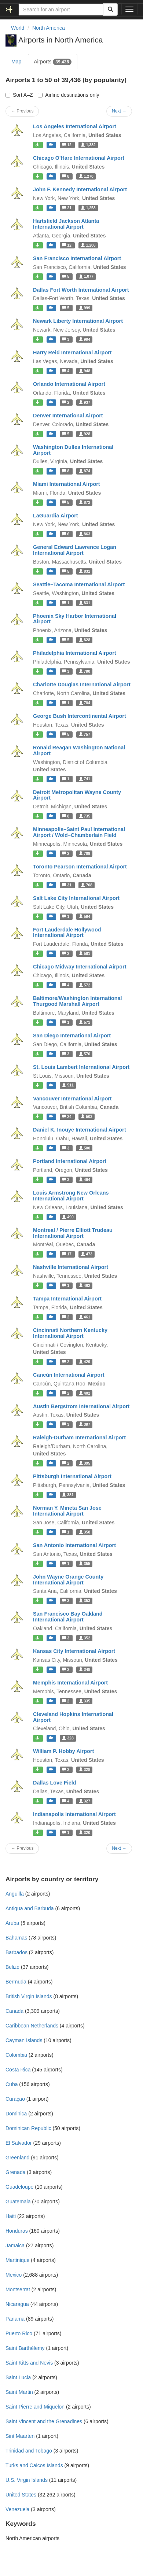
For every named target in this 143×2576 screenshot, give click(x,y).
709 (84, 853)
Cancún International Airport (68, 1375)
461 (84, 1317)
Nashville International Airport (70, 1267)
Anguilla (15, 1894)
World (17, 28)
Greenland (17, 2157)
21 (67, 208)
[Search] (110, 9)
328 (67, 1738)
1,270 (86, 176)
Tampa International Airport (67, 1299)
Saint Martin (19, 2392)
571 (84, 1022)
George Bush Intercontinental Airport (79, 716)
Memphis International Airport (70, 1683)
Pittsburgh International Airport (72, 1476)
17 (67, 1254)
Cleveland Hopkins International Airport (73, 1717)
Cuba (12, 2084)
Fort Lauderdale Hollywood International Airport (67, 932)
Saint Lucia (18, 2377)
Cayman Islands (24, 2040)
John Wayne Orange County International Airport (68, 1580)
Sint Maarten (20, 2436)
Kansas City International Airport (74, 1651)
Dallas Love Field (54, 1783)
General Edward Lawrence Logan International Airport (74, 550)
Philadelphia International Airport (74, 653)
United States (21, 2495)
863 (84, 534)
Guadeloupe (19, 2187)
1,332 (88, 145)
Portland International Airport (69, 1161)
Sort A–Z (19, 95)
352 (84, 1638)
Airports (53, 62)
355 (84, 1563)
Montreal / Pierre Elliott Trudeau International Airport (73, 1233)
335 (84, 1701)
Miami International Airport (66, 484)
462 (84, 1285)
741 (84, 779)
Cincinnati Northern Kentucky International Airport (70, 1333)
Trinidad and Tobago (29, 2451)
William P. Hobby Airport (63, 1751)
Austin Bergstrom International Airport (81, 1406)
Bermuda (16, 1982)
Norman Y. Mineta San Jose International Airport (67, 1511)
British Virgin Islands (29, 1996)
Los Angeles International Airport (74, 126)
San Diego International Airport (72, 1035)
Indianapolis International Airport (74, 1814)
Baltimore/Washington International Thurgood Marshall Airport (77, 1001)
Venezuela (17, 2509)
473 (86, 1254)
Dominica (16, 2113)
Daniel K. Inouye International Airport (79, 1130)
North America (48, 28)
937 (84, 402)
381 (67, 1494)
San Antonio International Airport (74, 1545)
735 (84, 816)
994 (84, 339)
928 (84, 434)
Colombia (16, 2055)
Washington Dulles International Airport (73, 450)
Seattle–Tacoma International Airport (79, 584)
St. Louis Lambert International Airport (81, 1067)
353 (84, 1600)
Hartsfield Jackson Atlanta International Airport (66, 224)
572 (84, 985)
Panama (15, 2319)
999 (84, 308)
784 (84, 703)
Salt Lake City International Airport (76, 898)
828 (84, 640)
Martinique (17, 2260)
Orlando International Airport (69, 384)
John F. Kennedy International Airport (80, 189)
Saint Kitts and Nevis (29, 2363)
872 (84, 502)
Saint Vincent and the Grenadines (44, 2421)
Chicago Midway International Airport (79, 967)
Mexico (14, 2275)
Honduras (17, 2231)
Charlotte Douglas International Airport (82, 684)
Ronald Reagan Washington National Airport (79, 750)
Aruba (12, 1923)
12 (67, 145)
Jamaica (15, 2245)
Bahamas (16, 1938)
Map (16, 61)
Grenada (15, 2172)
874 (84, 471)
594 (84, 916)
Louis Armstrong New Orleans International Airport (71, 1196)
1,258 (88, 208)
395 (84, 1463)
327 (84, 1801)
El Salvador (19, 2143)
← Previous (22, 111)
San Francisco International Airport (77, 258)
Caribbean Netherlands (32, 2026)
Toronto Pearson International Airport (80, 867)
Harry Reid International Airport (72, 352)
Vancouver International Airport (72, 1098)
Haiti (11, 2216)
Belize (12, 1967)
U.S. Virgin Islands (27, 2480)
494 (84, 1179)
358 (84, 1532)
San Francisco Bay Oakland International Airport (68, 1617)
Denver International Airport (68, 415)
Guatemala (18, 2201)
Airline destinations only (68, 95)
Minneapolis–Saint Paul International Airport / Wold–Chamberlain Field (79, 832)
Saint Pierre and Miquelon (35, 2407)
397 (84, 1424)
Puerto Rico (19, 2333)
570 (84, 1054)
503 (86, 1116)
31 (67, 885)
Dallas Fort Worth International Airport (81, 290)
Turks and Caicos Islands (34, 2465)
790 (84, 671)
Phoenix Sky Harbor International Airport (74, 619)
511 (67, 1085)
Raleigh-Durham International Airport (79, 1437)
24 (67, 1116)
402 (84, 1393)
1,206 (88, 245)
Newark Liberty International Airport (78, 321)
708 (86, 885)
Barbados (16, 1952)
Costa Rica (18, 2070)
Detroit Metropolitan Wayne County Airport (77, 795)
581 (84, 953)
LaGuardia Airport (55, 515)
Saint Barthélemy (25, 2348)
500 (84, 1148)
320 (84, 1832)
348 (84, 1669)
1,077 (86, 276)
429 (84, 1361)
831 (84, 571)
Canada (14, 2011)
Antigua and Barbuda (30, 1908)
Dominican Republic (28, 2128)
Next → (119, 111)
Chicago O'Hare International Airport (78, 158)
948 (84, 371)
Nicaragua (17, 2304)
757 (84, 734)
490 (67, 1217)
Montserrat (18, 2289)
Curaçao (15, 2099)
